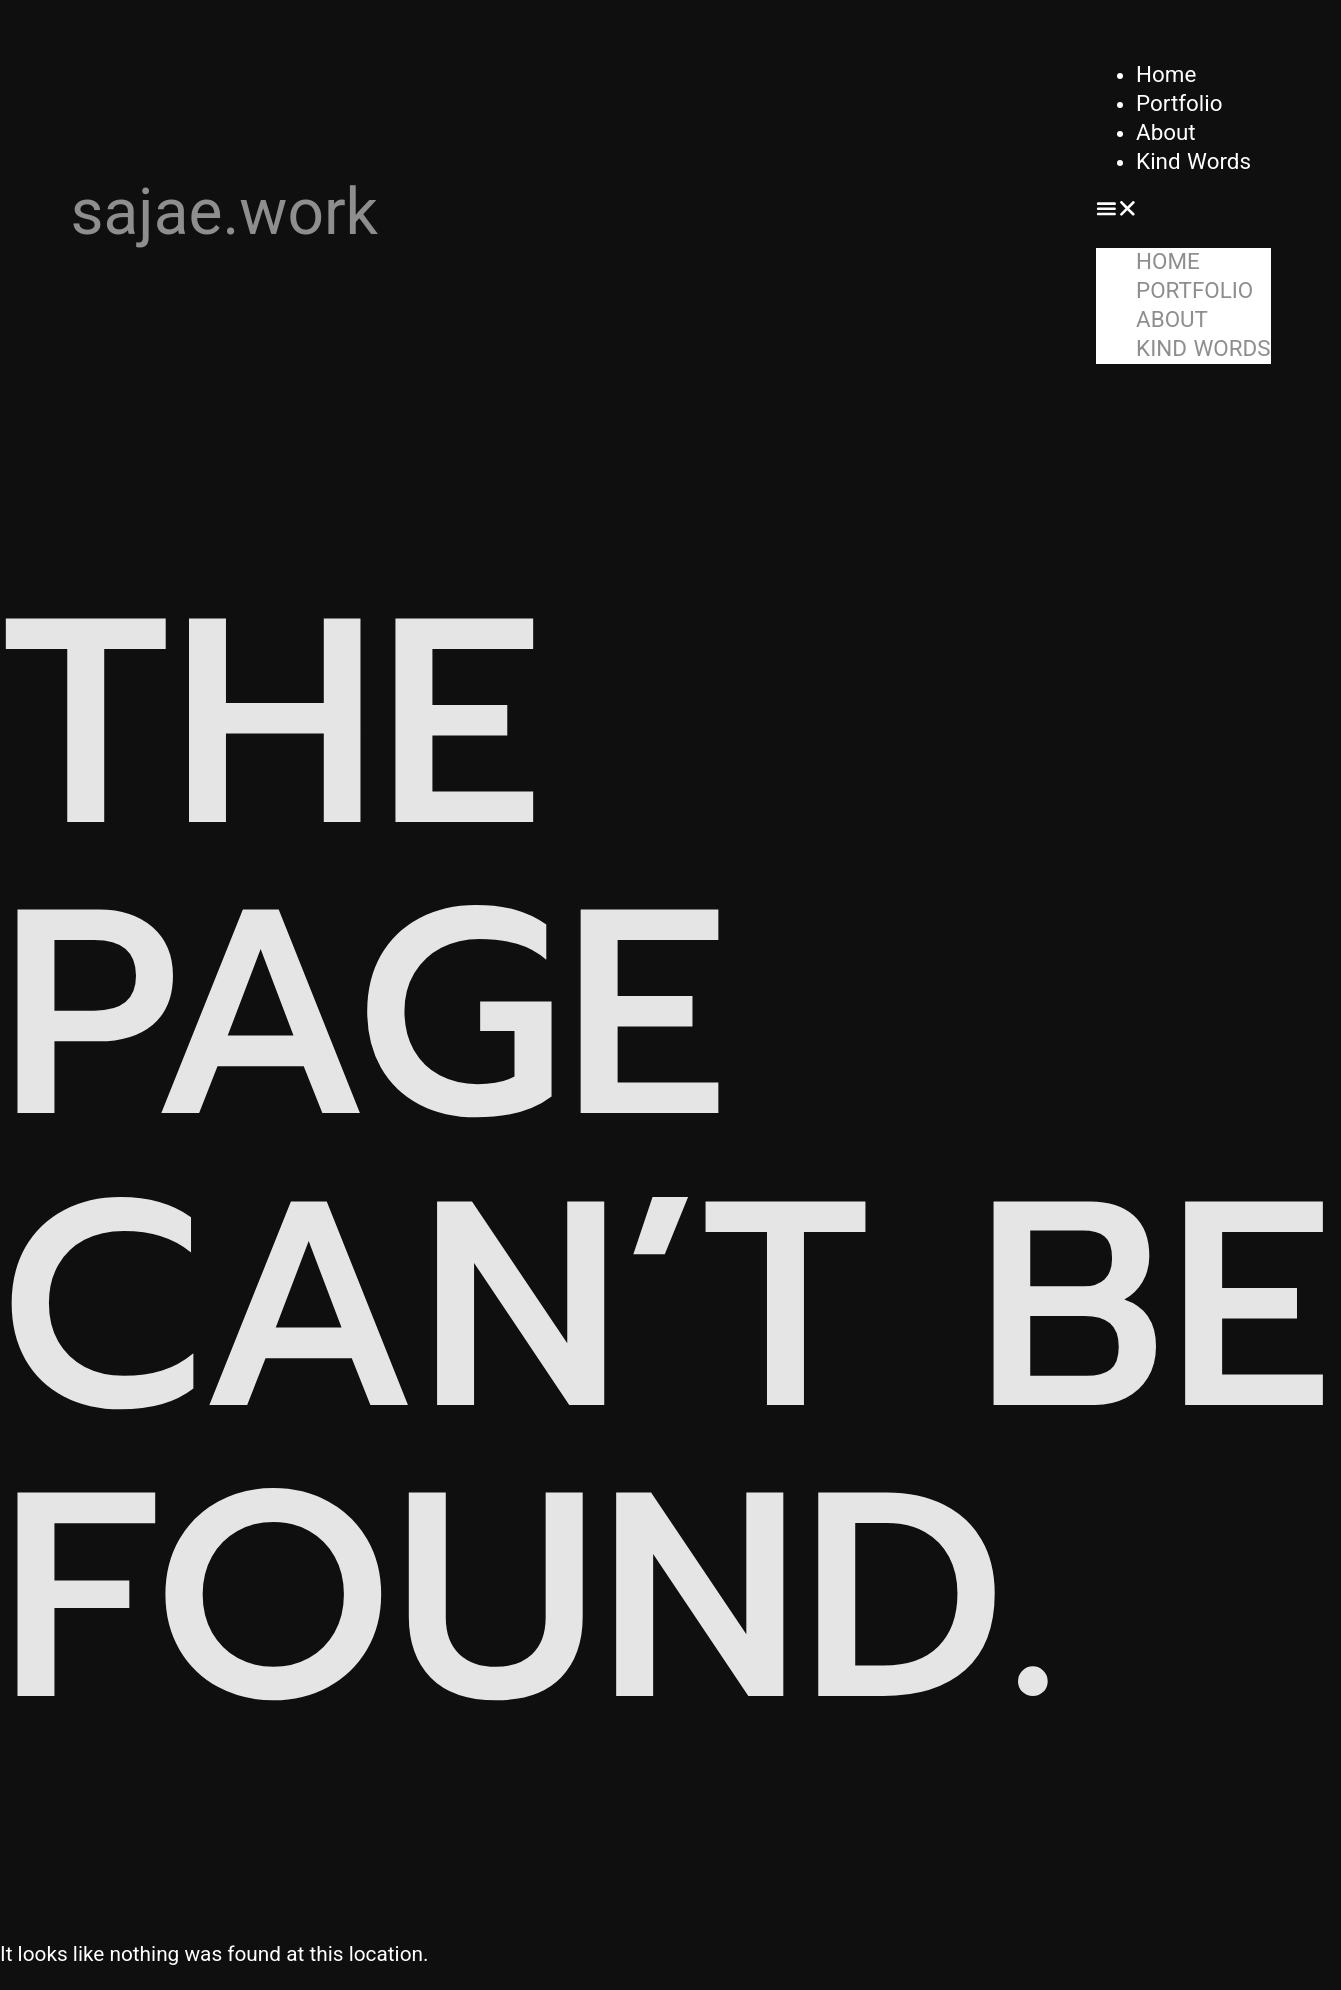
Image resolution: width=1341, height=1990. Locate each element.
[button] (1183, 212)
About (1166, 132)
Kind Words (1193, 161)
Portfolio (1179, 103)
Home (1166, 74)
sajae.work (225, 212)
